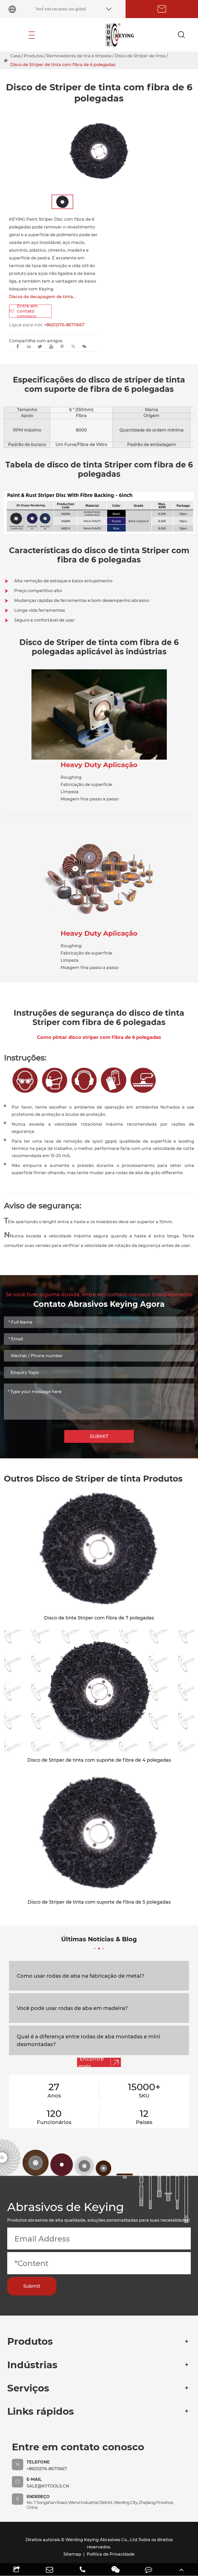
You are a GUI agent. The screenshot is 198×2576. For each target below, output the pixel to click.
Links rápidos (40, 2411)
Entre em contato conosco (23, 311)
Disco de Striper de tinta (140, 55)
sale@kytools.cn (48, 2486)
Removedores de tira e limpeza (79, 55)
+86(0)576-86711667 (64, 325)
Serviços (28, 2388)
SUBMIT (99, 1436)
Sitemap (72, 2554)
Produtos (33, 55)
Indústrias (32, 2365)
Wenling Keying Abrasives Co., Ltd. (101, 2539)
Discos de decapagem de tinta (41, 296)
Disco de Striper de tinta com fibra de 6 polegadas (63, 64)
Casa (15, 55)
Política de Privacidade (111, 2554)
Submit (31, 2286)
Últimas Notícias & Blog (99, 1942)
